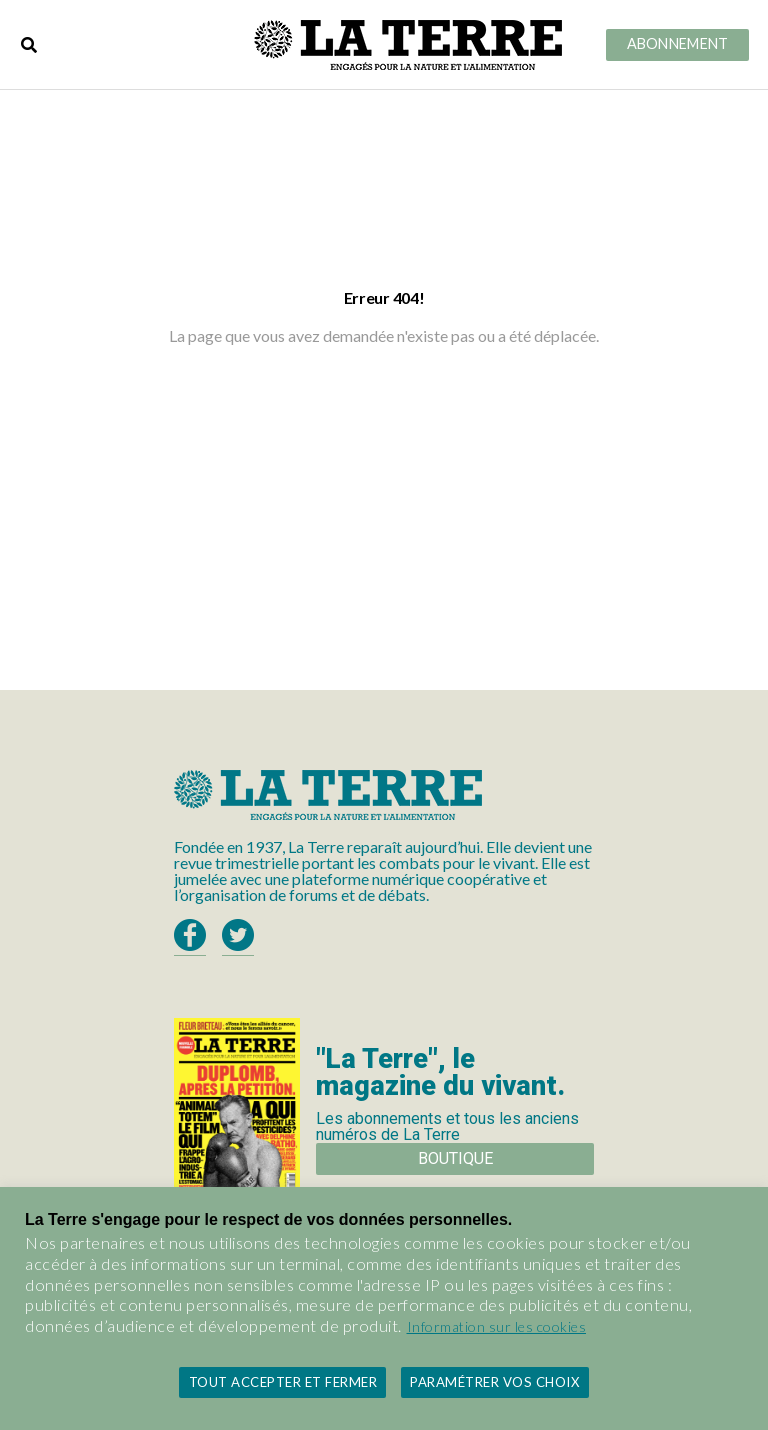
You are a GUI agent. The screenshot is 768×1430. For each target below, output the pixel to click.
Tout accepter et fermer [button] (283, 1382)
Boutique (455, 1158)
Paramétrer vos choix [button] (494, 1382)
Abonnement (678, 44)
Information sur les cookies (497, 1326)
